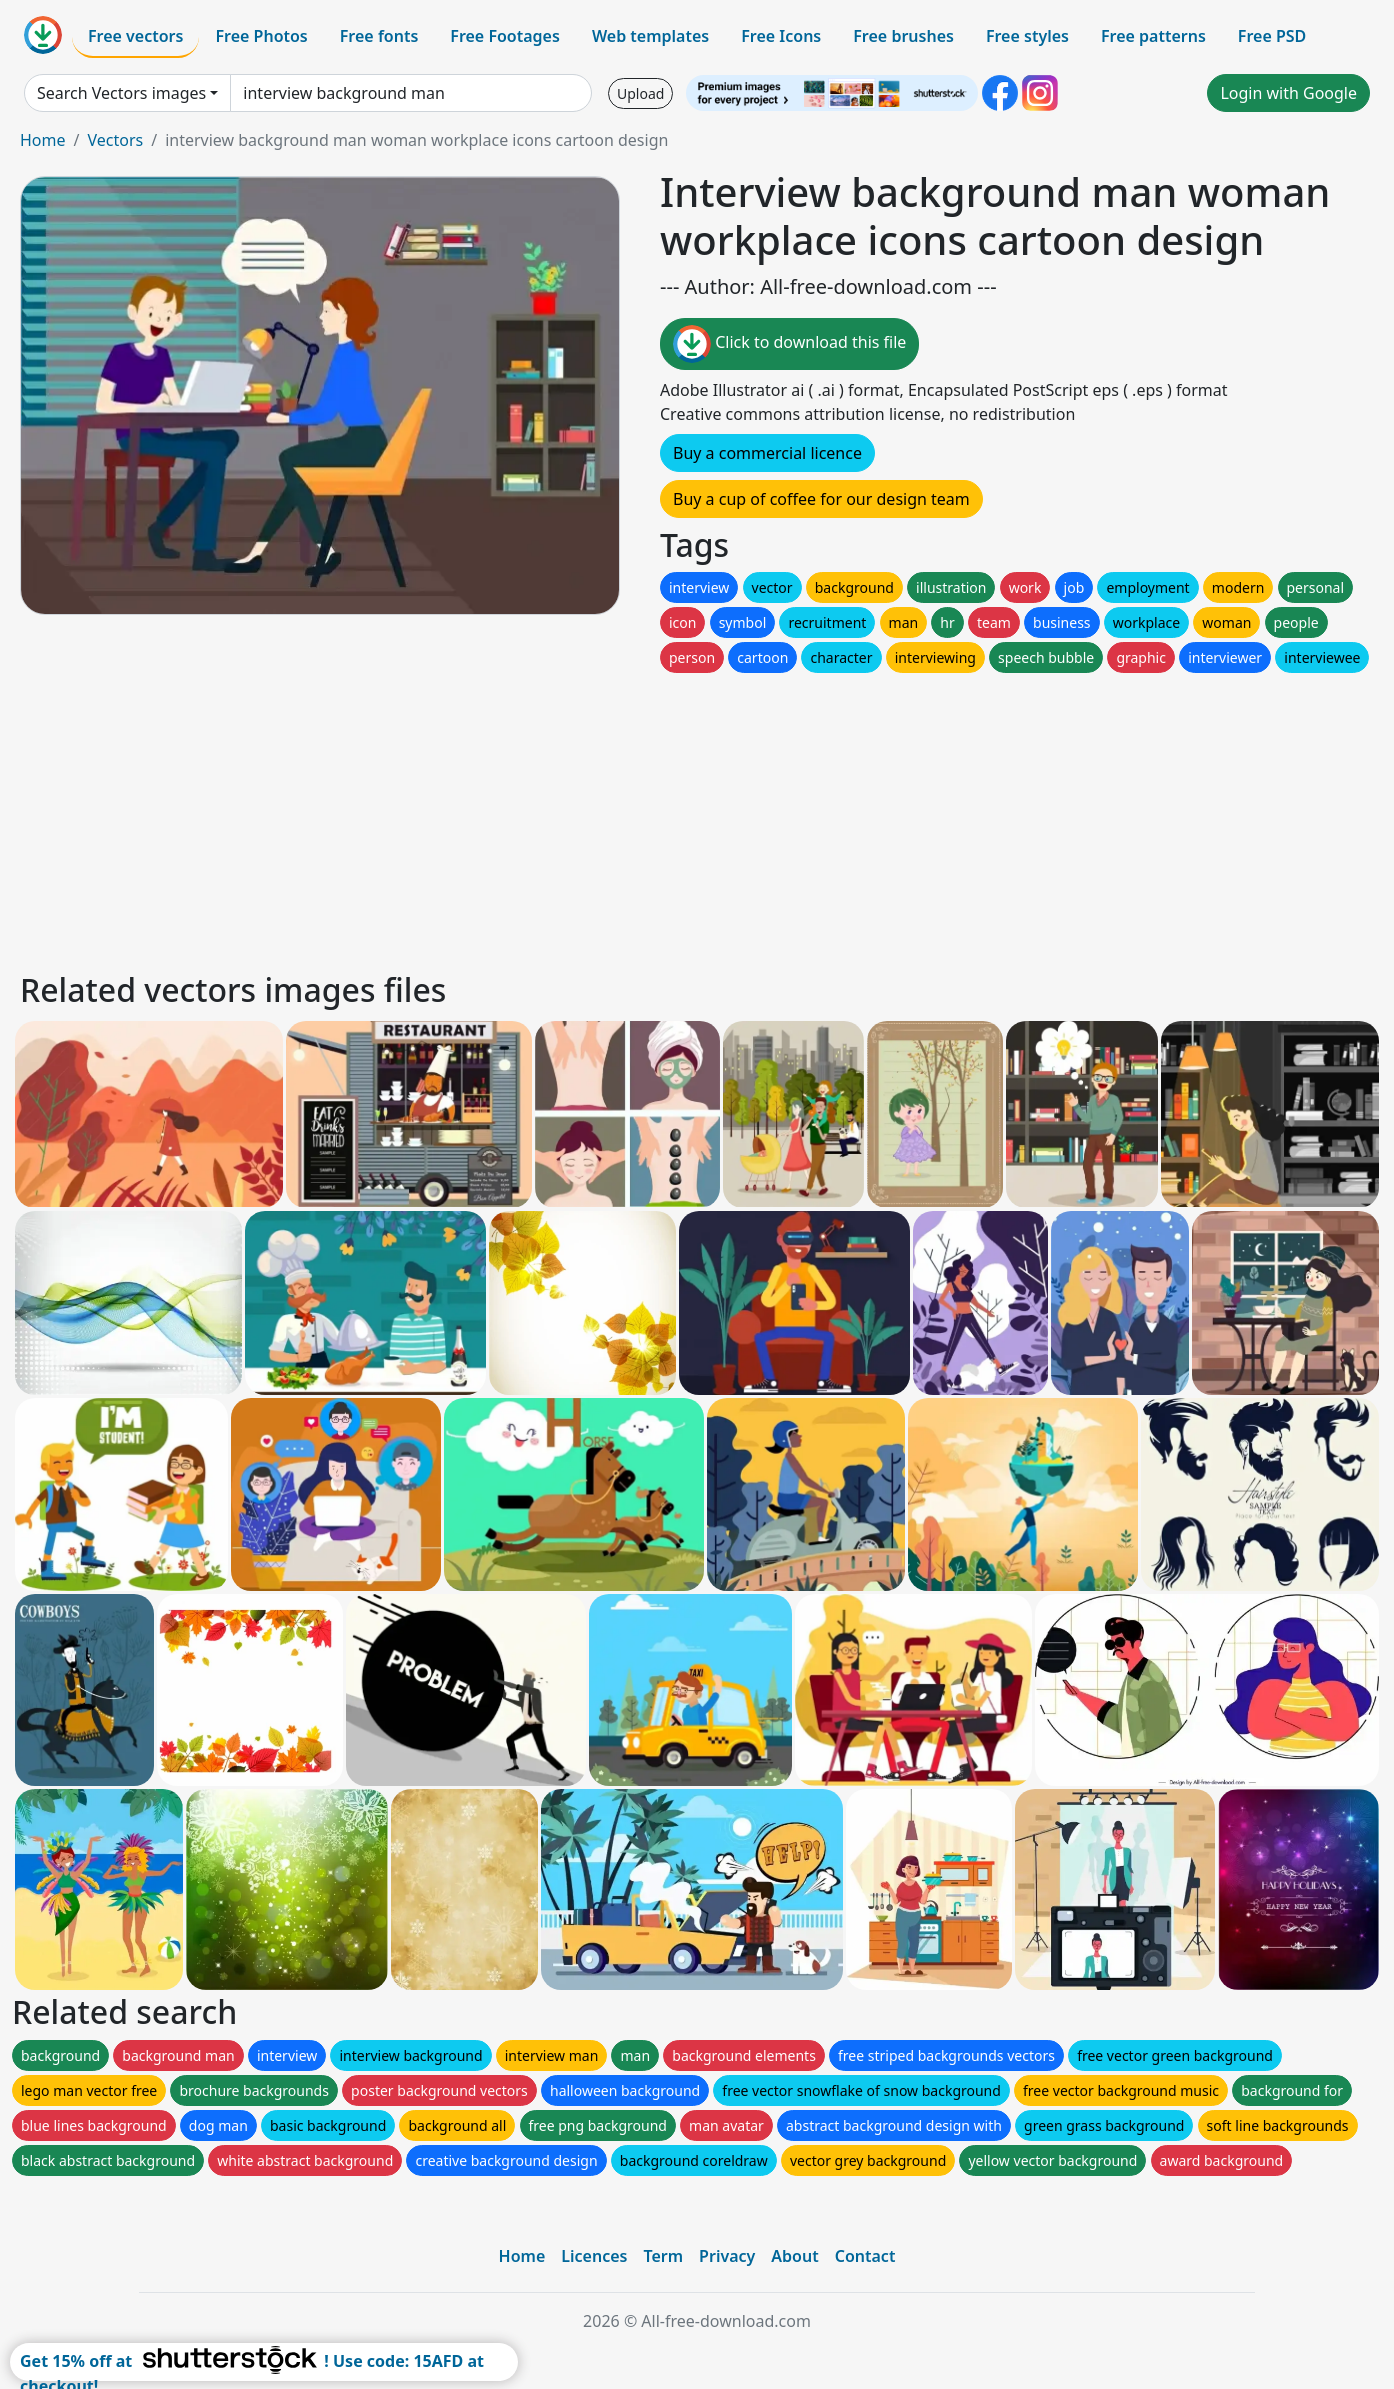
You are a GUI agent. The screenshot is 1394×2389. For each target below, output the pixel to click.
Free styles (1027, 36)
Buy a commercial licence (767, 453)
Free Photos (261, 36)
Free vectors (135, 36)
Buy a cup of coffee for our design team (821, 499)
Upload (640, 93)
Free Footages (505, 36)
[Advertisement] (618, 817)
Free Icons (781, 36)
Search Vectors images (121, 93)
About (794, 2256)
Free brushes (903, 36)
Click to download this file (789, 344)
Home (43, 140)
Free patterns (1153, 36)
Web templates (650, 36)
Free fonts (379, 36)
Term (663, 2256)
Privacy (727, 2256)
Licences (594, 2256)
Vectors (115, 140)
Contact (865, 2256)
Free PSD (1272, 36)
